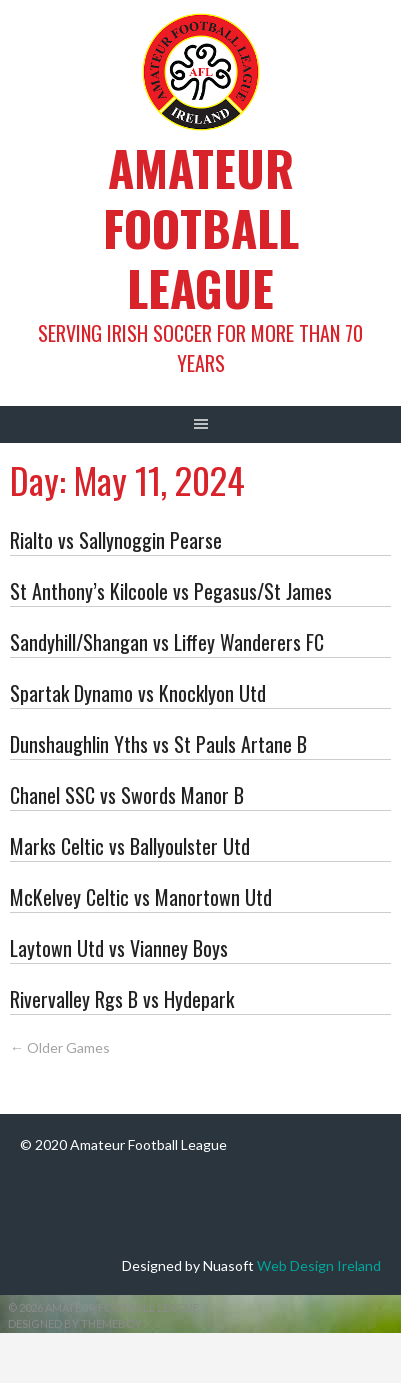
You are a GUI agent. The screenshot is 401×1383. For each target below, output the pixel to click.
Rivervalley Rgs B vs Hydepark (122, 999)
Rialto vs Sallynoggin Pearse (116, 540)
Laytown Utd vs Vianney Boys (119, 948)
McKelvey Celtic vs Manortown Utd (141, 897)
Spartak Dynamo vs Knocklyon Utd (138, 693)
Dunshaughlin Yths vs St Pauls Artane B (158, 744)
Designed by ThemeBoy (75, 1323)
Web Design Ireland (319, 1265)
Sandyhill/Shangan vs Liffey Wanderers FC (167, 642)
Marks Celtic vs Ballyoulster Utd (130, 846)
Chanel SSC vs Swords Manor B (127, 795)
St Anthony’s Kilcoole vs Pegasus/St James (171, 591)
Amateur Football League (201, 227)
